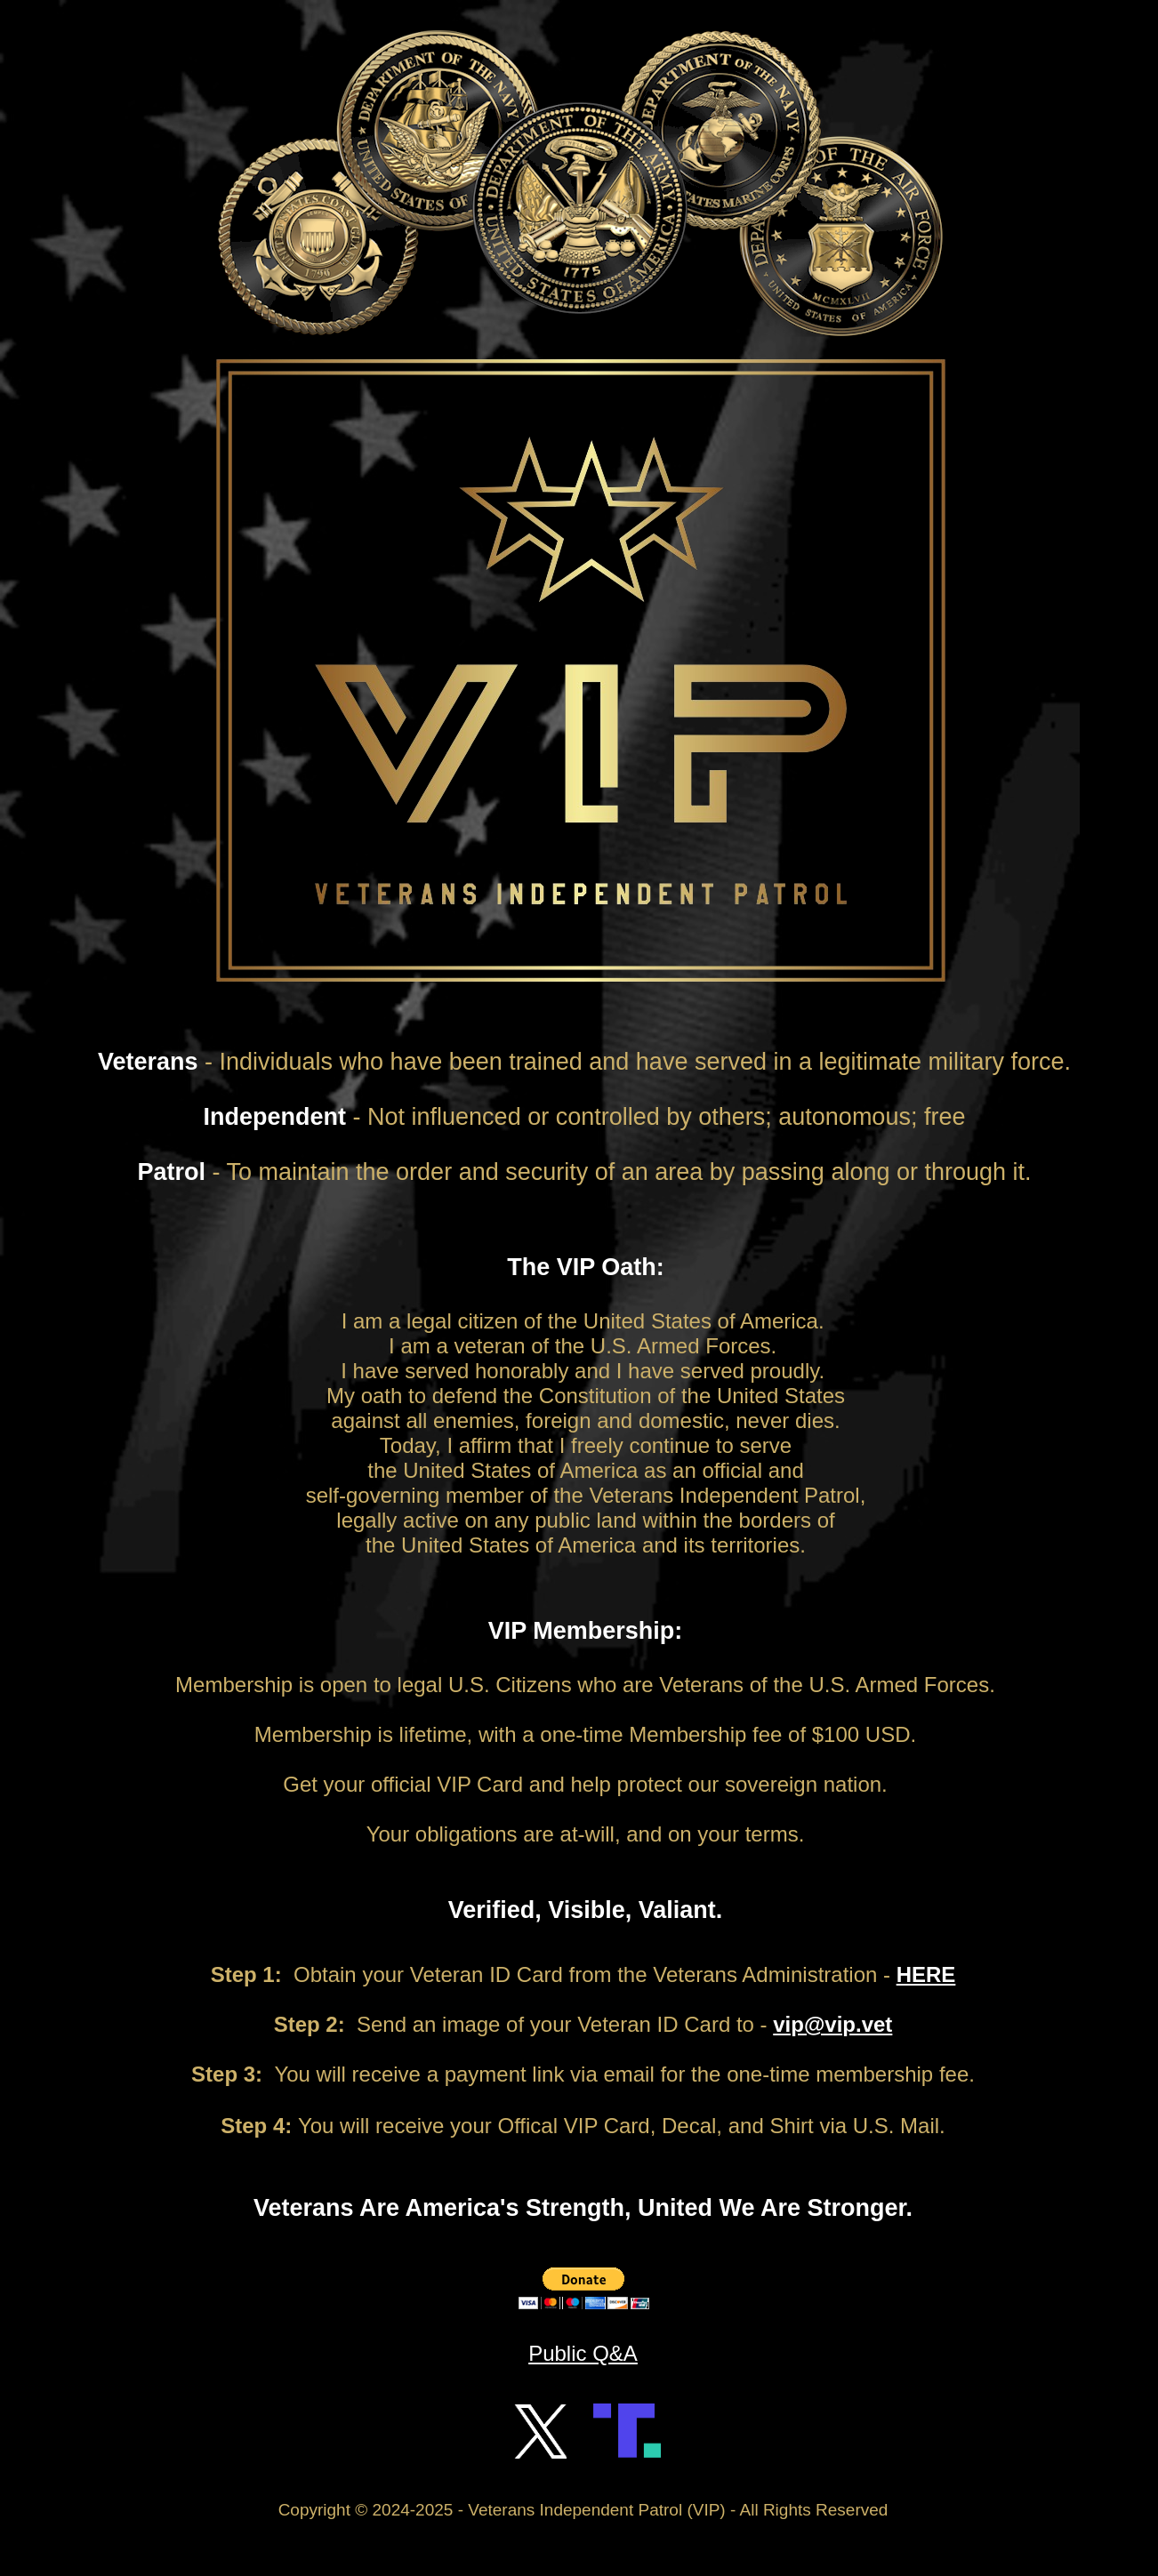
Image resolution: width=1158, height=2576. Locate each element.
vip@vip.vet (832, 2024)
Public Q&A (583, 2353)
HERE (926, 1974)
